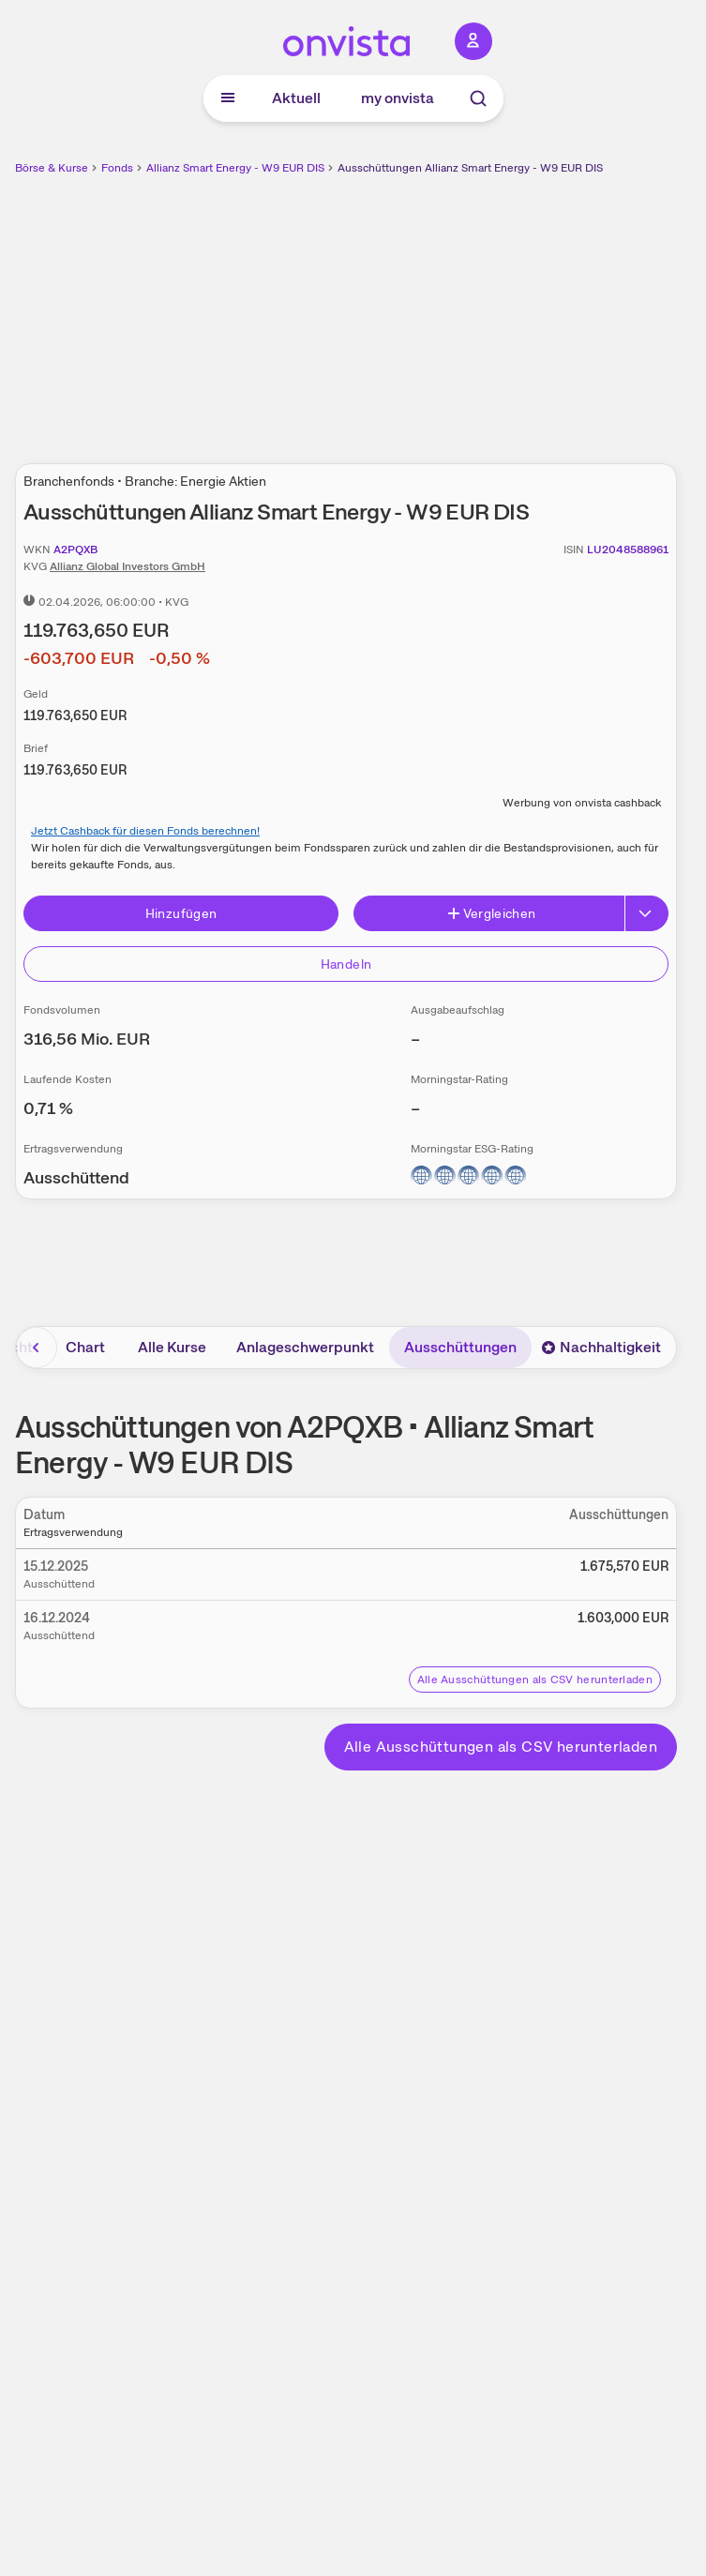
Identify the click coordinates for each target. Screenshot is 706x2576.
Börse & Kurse (51, 167)
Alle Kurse (172, 1347)
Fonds (117, 167)
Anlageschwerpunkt (305, 1347)
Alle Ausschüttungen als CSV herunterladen (535, 1679)
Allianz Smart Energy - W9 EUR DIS (235, 167)
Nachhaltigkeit (601, 1347)
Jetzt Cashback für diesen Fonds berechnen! (145, 830)
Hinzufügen (181, 913)
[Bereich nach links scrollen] (36, 1347)
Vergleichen (491, 913)
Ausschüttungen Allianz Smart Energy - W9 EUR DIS (470, 167)
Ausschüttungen (460, 1347)
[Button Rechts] (646, 913)
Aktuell (296, 98)
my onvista (397, 98)
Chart (85, 1347)
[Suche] (478, 98)
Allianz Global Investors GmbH (127, 566)
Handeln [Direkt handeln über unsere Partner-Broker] (346, 964)
